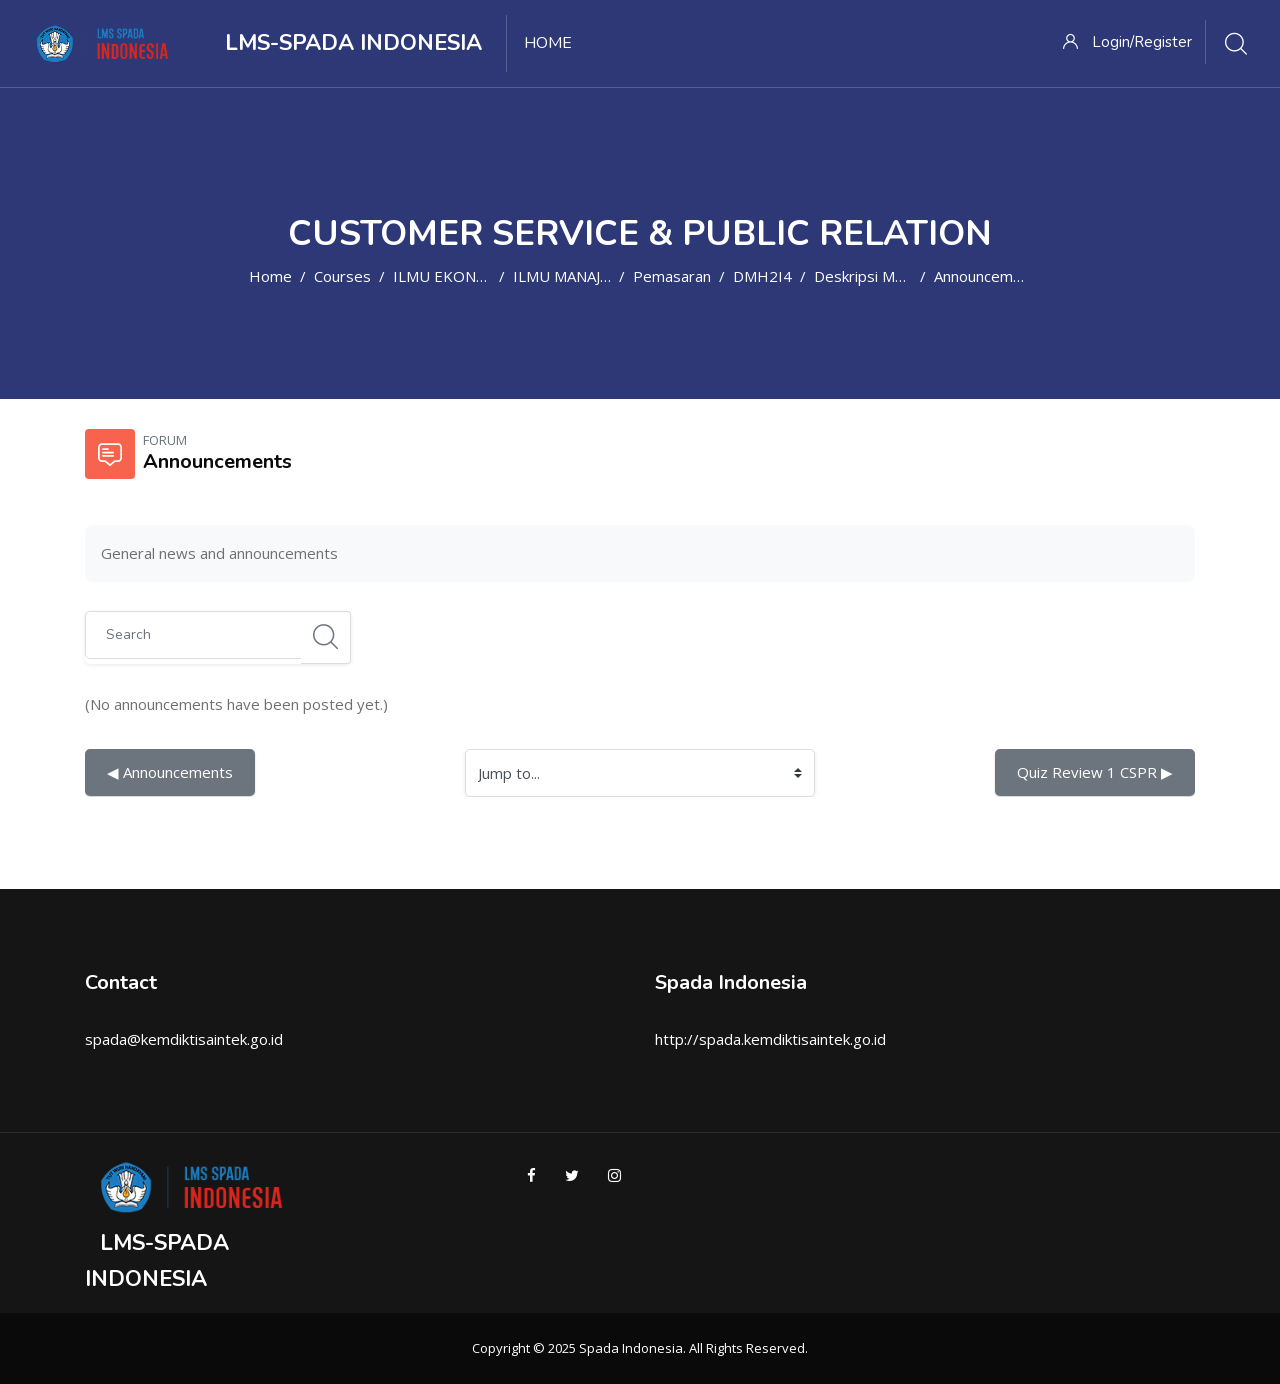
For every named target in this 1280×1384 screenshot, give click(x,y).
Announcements (989, 276)
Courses (342, 276)
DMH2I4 (762, 276)
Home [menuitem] (548, 43)
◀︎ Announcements (170, 772)
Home (270, 276)
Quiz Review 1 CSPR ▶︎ (1095, 772)
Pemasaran (672, 276)
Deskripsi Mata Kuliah (887, 276)
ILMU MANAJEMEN (577, 276)
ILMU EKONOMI (449, 276)
